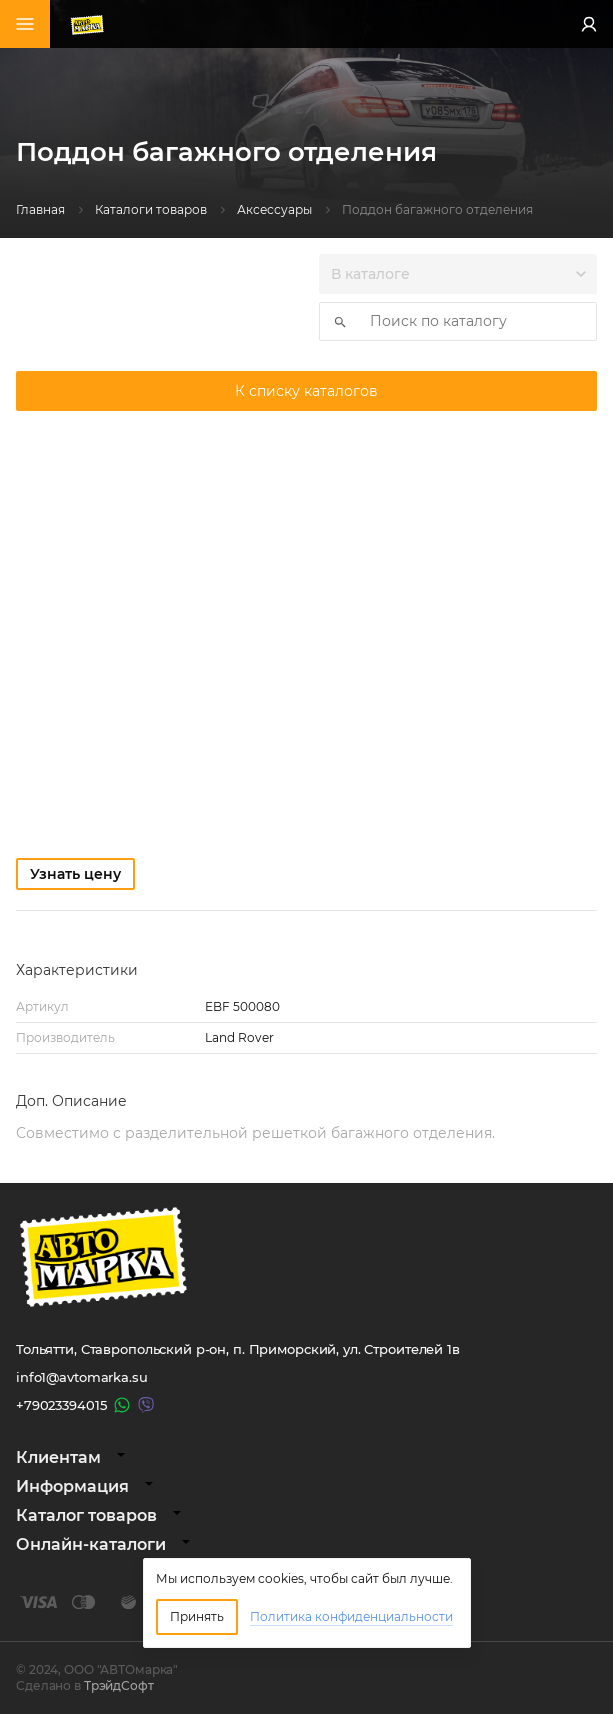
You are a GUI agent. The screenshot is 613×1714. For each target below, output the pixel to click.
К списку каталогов (306, 391)
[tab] (306, 1457)
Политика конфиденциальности (351, 1616)
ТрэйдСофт (119, 1685)
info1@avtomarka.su (82, 1377)
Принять (197, 1616)
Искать (334, 322)
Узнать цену (75, 874)
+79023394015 (61, 1405)
